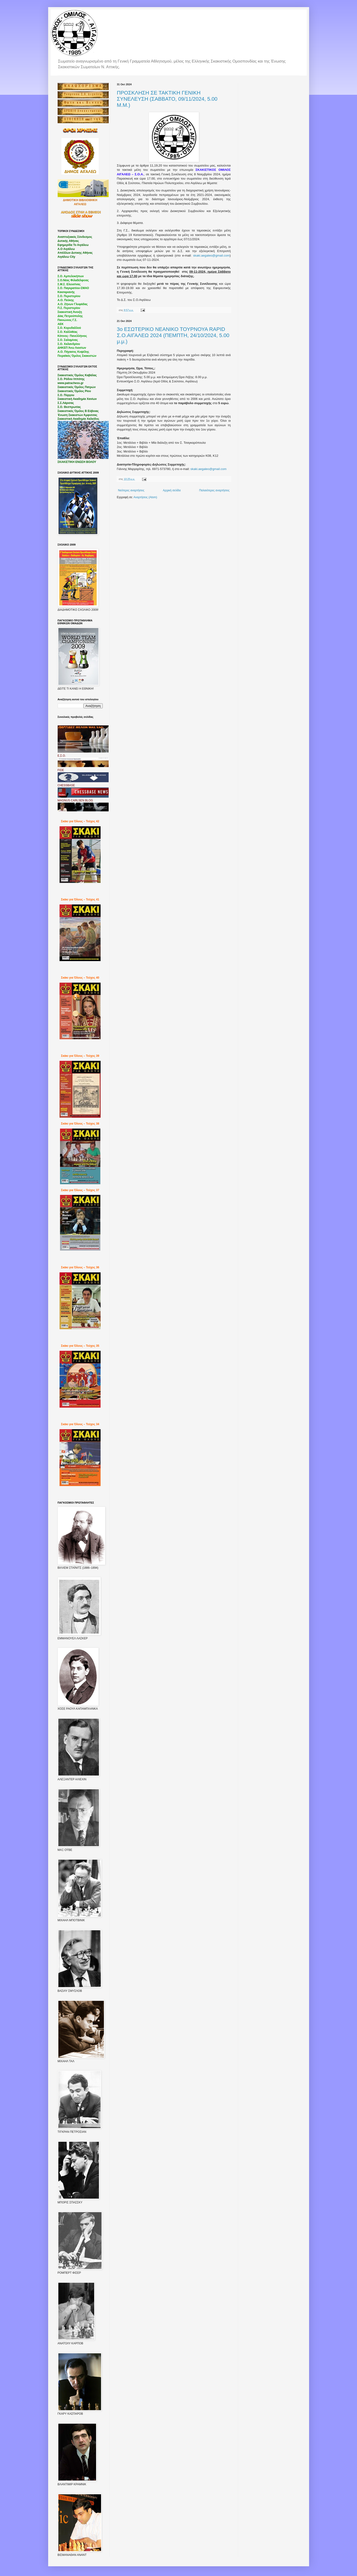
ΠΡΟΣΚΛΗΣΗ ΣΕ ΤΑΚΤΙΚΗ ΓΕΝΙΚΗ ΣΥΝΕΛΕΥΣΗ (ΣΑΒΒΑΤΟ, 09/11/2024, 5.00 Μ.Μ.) (167, 99)
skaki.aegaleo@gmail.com (211, 255)
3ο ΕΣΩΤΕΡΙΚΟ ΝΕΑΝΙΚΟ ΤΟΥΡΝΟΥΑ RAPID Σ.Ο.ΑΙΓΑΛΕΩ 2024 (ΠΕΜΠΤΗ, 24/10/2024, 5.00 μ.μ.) (173, 335)
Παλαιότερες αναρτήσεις (214, 490)
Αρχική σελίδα (172, 490)
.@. (208, 469)
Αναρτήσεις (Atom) (145, 497)
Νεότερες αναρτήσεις (131, 490)
